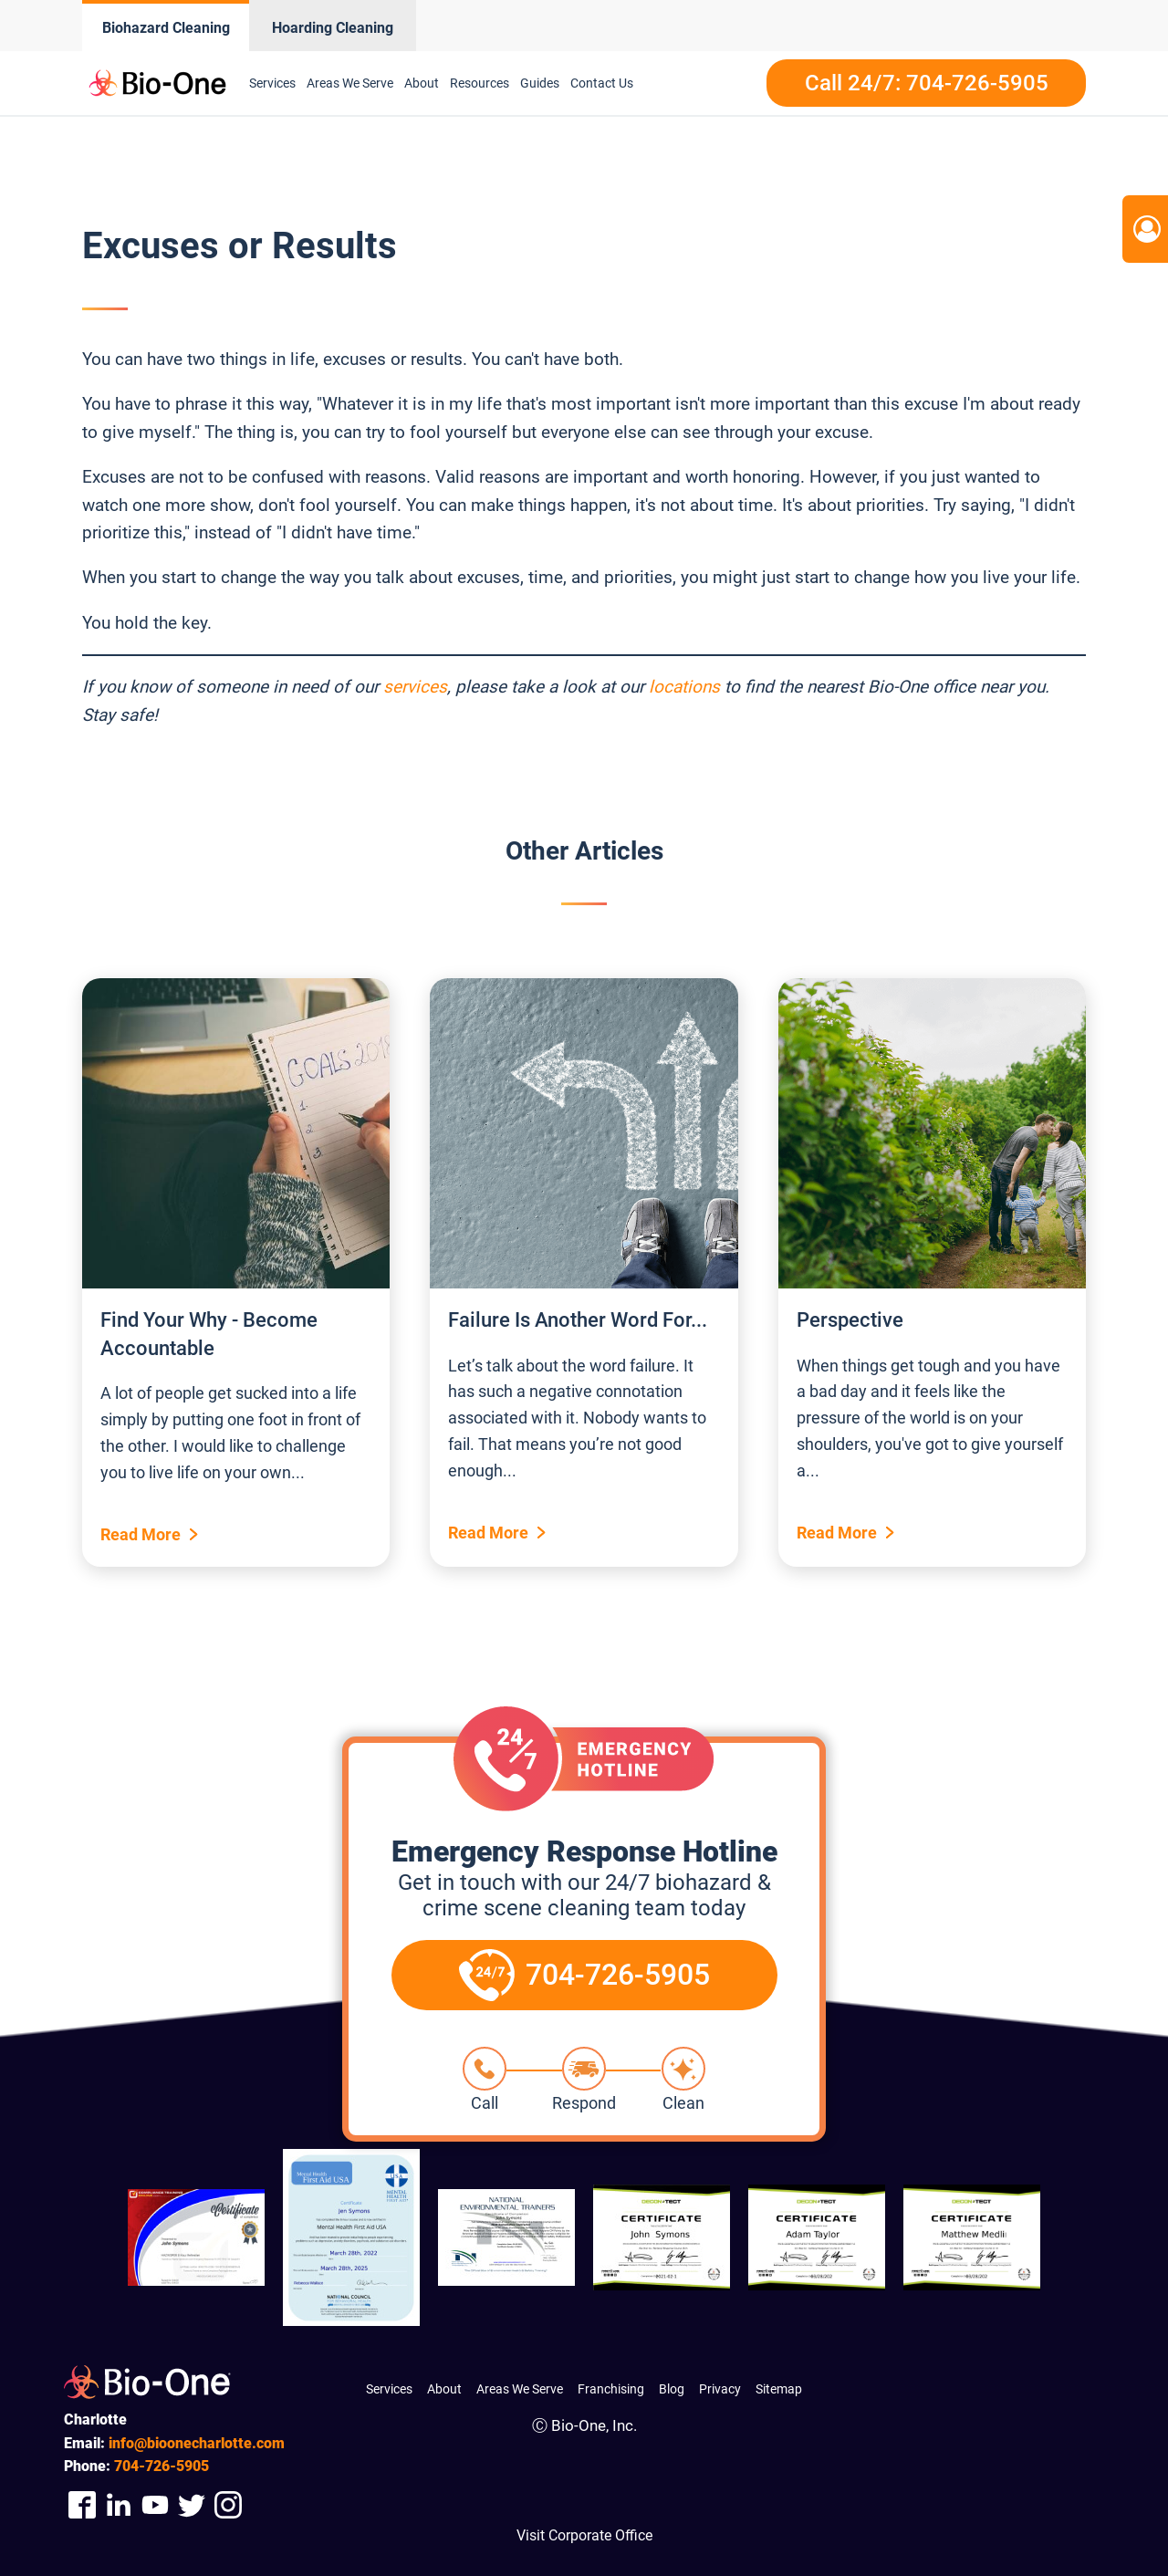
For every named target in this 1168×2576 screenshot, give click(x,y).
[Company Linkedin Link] (118, 2504)
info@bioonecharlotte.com (197, 2443)
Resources (479, 83)
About (421, 83)
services (415, 686)
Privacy (720, 2389)
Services (272, 83)
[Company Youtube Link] (155, 2504)
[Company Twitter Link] (191, 2504)
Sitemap (779, 2389)
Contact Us (601, 83)
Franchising (611, 2389)
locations (684, 686)
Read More (140, 1534)
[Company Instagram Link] (228, 2504)
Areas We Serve (350, 83)
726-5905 (161, 2466)
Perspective (850, 1320)
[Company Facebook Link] (82, 2504)
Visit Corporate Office (584, 2535)
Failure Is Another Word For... (577, 1320)
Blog (671, 2389)
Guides (539, 83)
